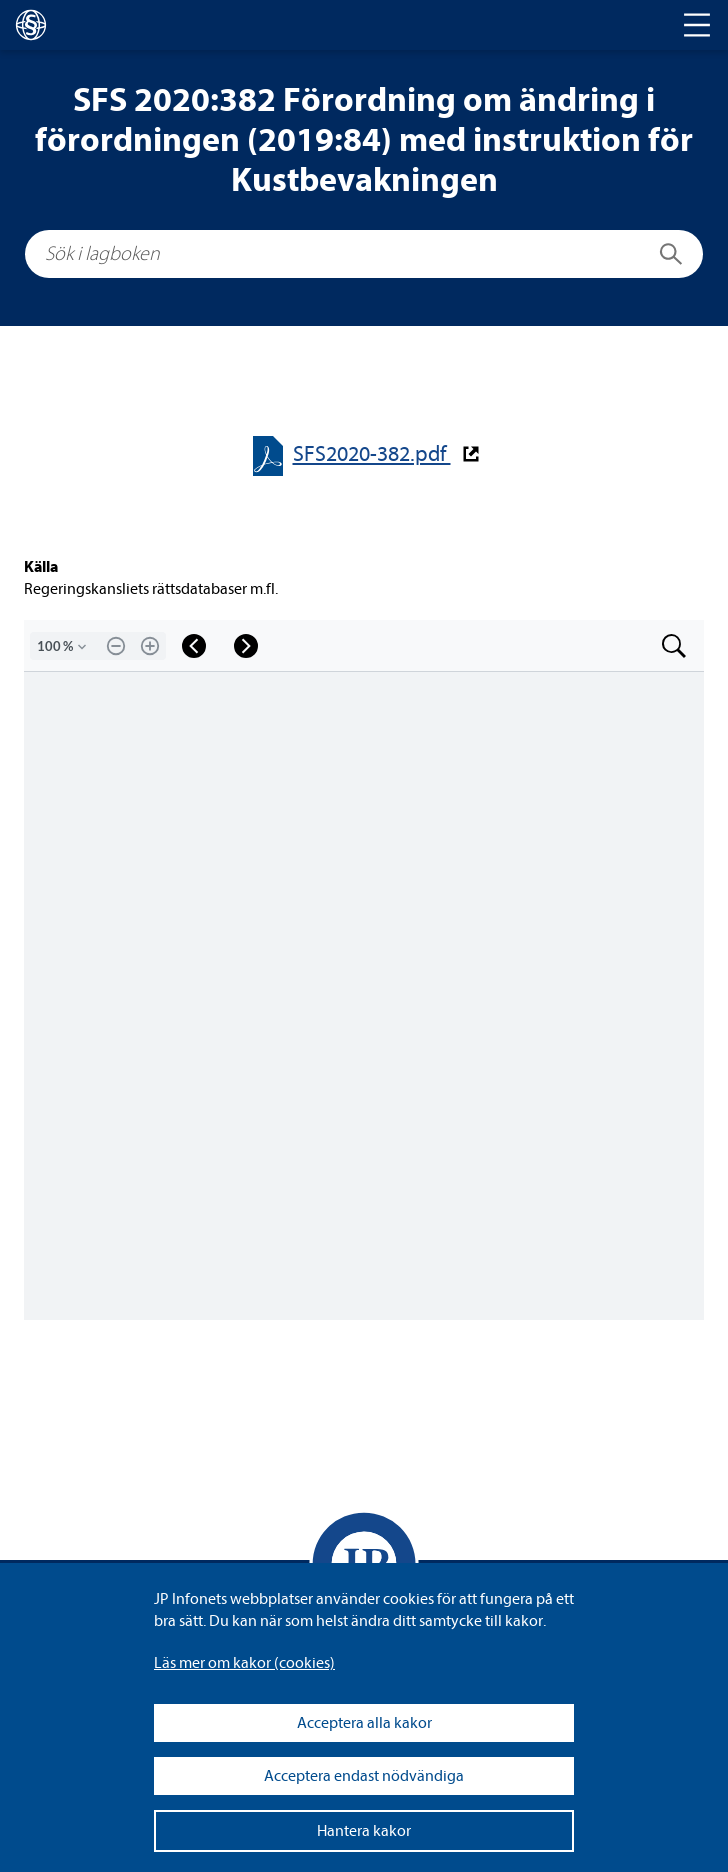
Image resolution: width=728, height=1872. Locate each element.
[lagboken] (31, 25)
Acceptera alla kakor (364, 1723)
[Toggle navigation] (697, 25)
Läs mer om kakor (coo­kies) (244, 1663)
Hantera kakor (364, 1831)
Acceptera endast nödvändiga (364, 1776)
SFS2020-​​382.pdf (372, 454)
